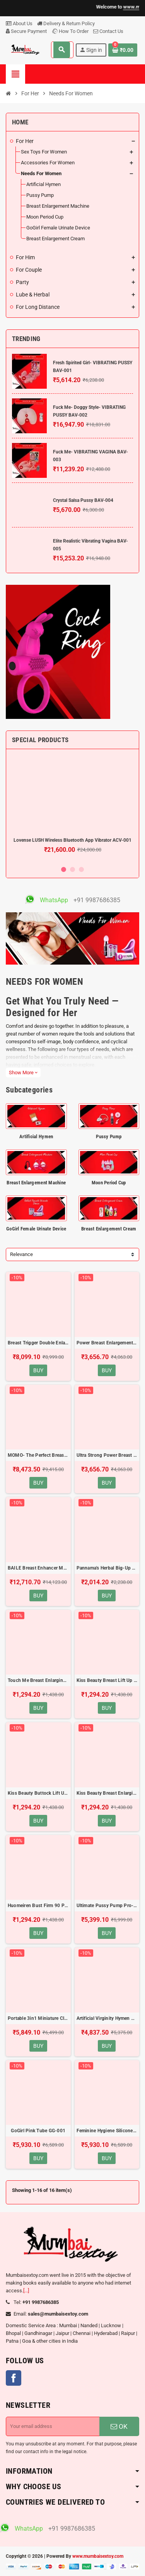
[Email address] (53, 2426)
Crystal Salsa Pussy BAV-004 (83, 500)
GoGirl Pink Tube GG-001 (38, 2130)
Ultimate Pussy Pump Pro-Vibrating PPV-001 (107, 1905)
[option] (72, 808)
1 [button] (63, 869)
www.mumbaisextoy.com (97, 2556)
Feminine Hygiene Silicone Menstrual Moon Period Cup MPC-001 (107, 2130)
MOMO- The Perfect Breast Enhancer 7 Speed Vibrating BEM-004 (38, 1455)
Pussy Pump (108, 1136)
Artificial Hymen (36, 1136)
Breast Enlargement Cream (108, 1229)
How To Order (70, 31)
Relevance (21, 1254)
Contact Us (108, 31)
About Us (19, 23)
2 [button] (72, 869)
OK (119, 2426)
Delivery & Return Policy (66, 23)
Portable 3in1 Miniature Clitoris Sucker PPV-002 (38, 2018)
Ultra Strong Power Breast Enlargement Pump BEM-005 (107, 1455)
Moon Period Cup (109, 1182)
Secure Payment (26, 31)
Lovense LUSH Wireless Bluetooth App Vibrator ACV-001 (72, 840)
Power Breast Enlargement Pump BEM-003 (107, 1343)
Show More (23, 1072)
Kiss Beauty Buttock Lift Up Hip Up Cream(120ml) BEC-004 (38, 1793)
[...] (26, 2290)
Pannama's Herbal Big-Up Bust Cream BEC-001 (107, 1568)
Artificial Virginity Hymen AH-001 (107, 2018)
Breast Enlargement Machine (36, 1182)
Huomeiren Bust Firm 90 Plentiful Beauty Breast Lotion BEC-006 (38, 1905)
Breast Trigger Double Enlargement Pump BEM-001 (38, 1343)
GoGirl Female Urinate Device (36, 1229)
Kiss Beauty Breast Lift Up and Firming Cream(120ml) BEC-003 (107, 1680)
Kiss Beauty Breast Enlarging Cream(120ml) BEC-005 (107, 1793)
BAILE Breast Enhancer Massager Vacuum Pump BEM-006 (38, 1568)
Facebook (13, 2378)
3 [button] (81, 869)
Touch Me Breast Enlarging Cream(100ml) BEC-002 (38, 1680)
